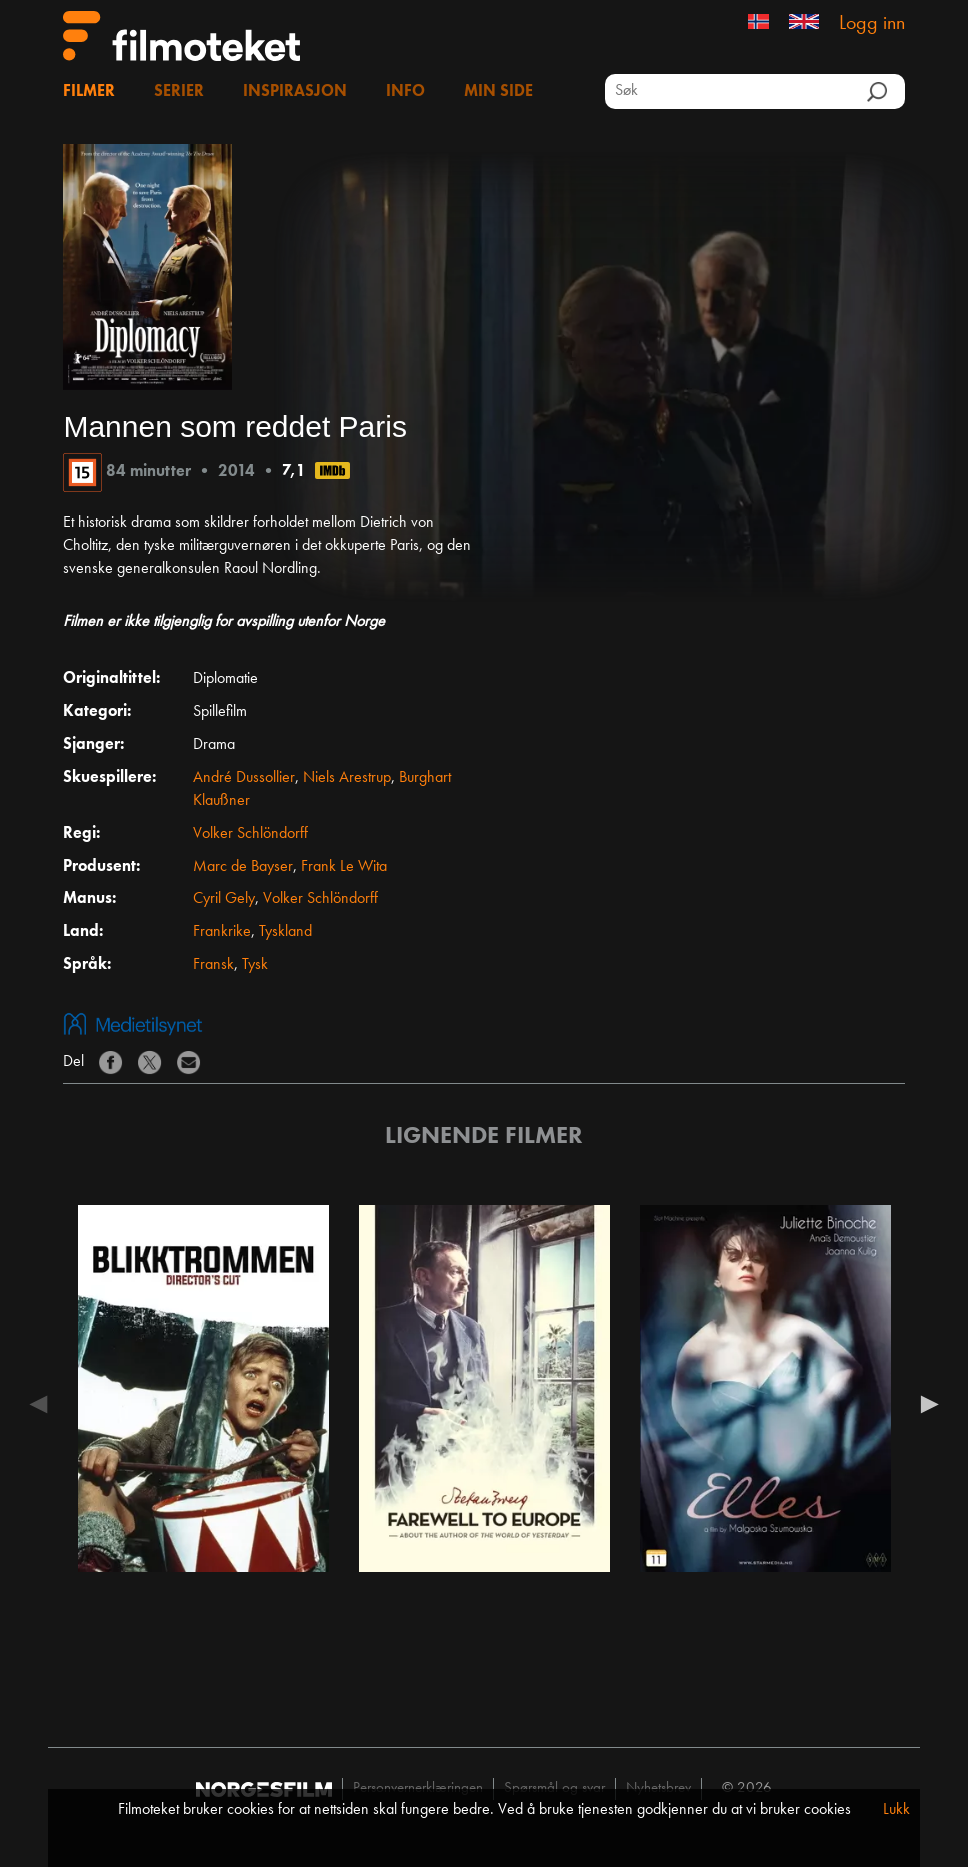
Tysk (255, 965)
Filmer (89, 92)
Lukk (896, 1810)
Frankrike (222, 932)
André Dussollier (244, 778)
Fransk (213, 965)
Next (925, 1404)
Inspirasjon (295, 92)
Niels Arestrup (347, 778)
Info (405, 92)
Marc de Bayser (243, 867)
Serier (179, 92)
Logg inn (872, 24)
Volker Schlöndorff (250, 834)
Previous (43, 1404)
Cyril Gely (224, 899)
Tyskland (285, 932)
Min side (498, 92)
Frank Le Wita (344, 867)
